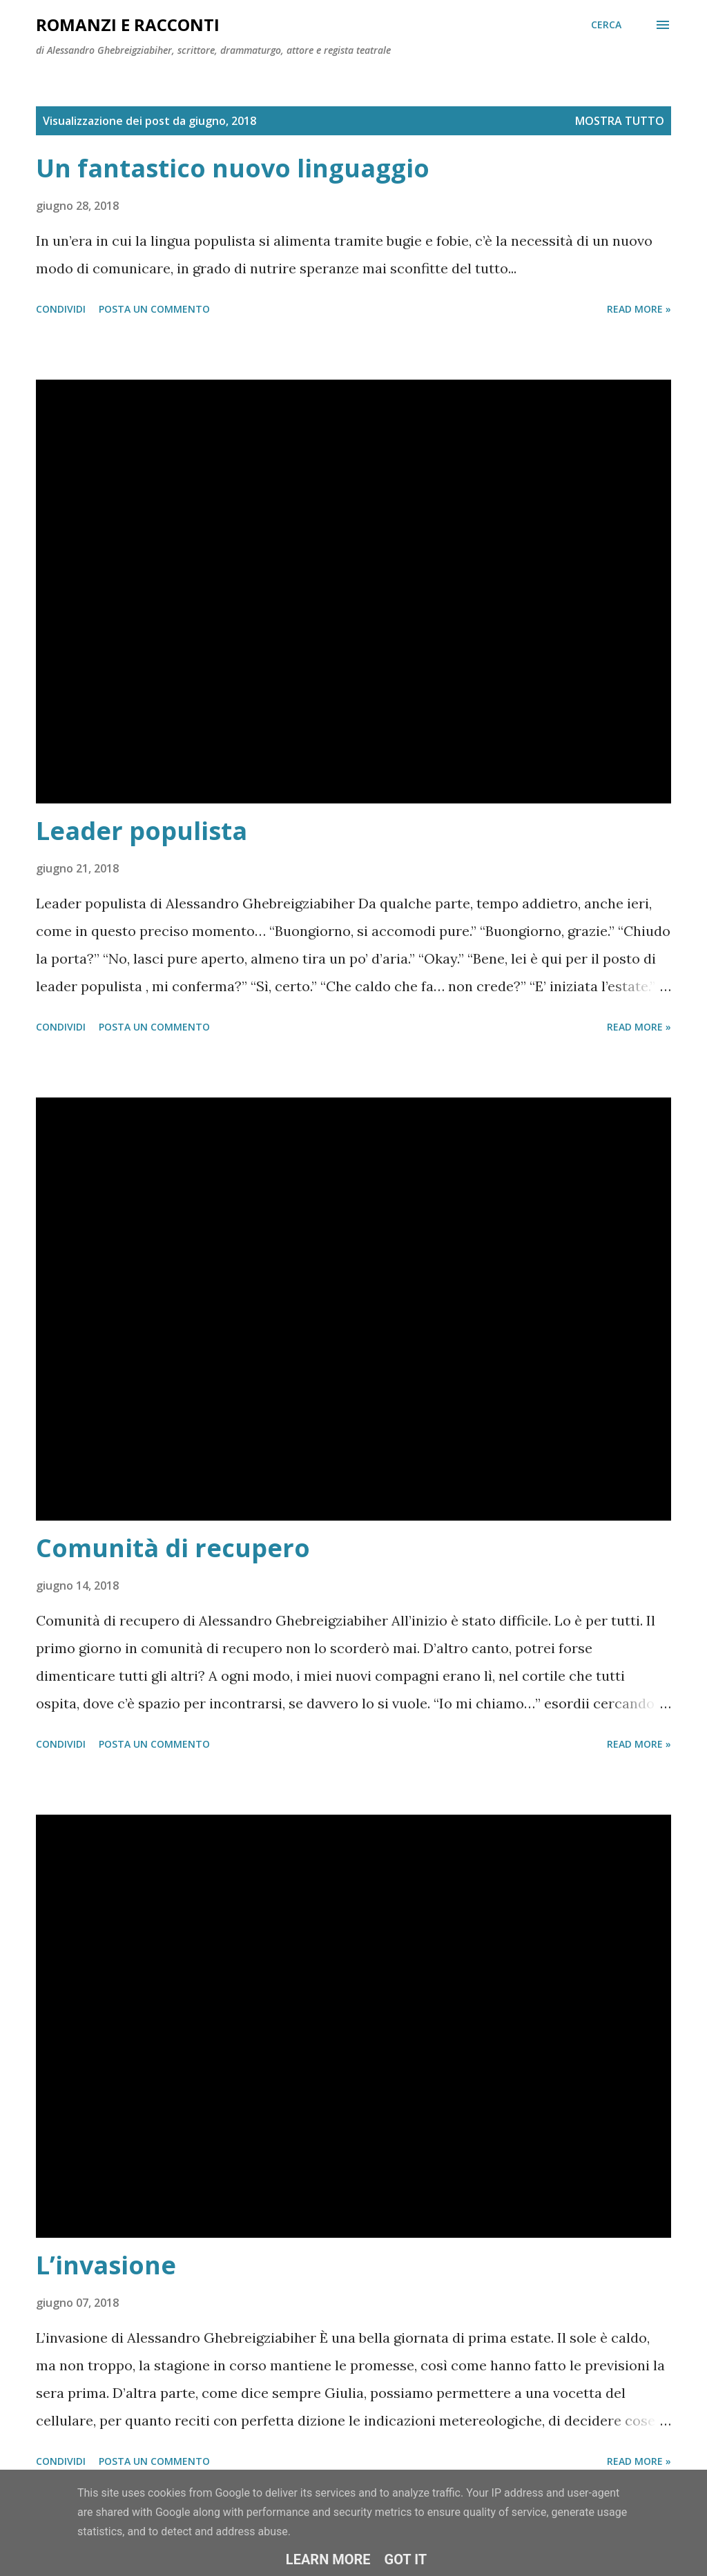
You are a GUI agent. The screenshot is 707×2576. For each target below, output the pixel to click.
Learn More (328, 2559)
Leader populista (141, 831)
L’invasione (106, 2265)
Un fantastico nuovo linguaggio (232, 168)
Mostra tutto (619, 120)
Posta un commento (154, 308)
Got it (406, 2559)
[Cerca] (606, 25)
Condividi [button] (61, 308)
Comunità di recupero (173, 1548)
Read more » (639, 308)
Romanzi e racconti (128, 24)
